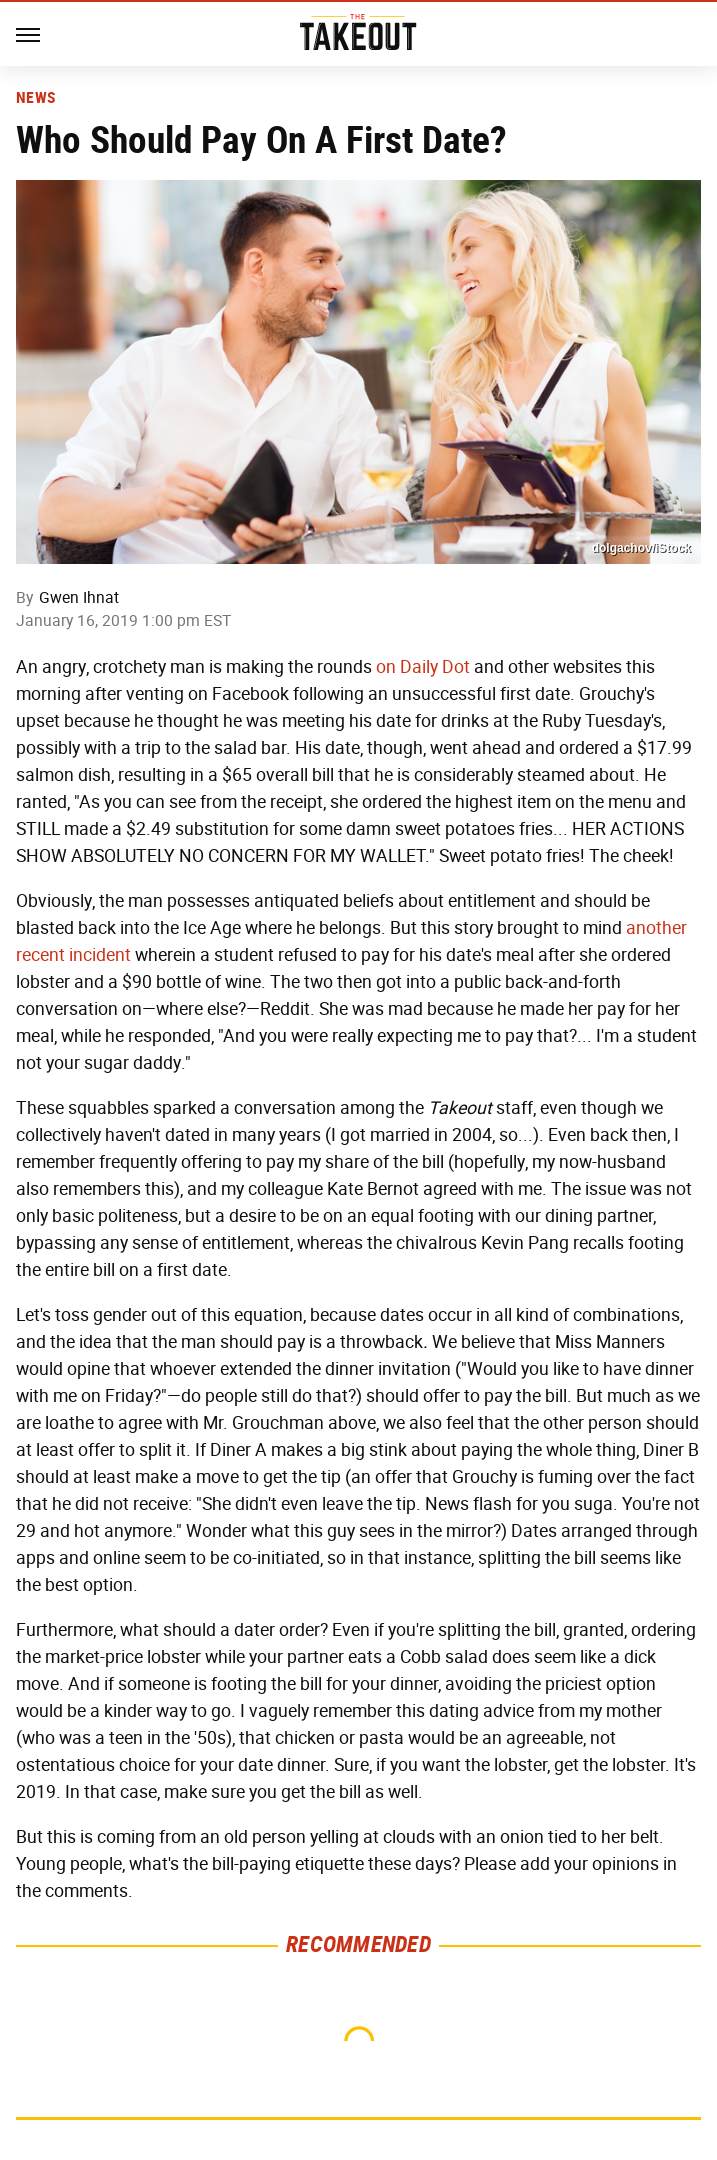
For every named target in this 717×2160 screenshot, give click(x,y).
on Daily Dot (423, 667)
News (35, 98)
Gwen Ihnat (79, 597)
